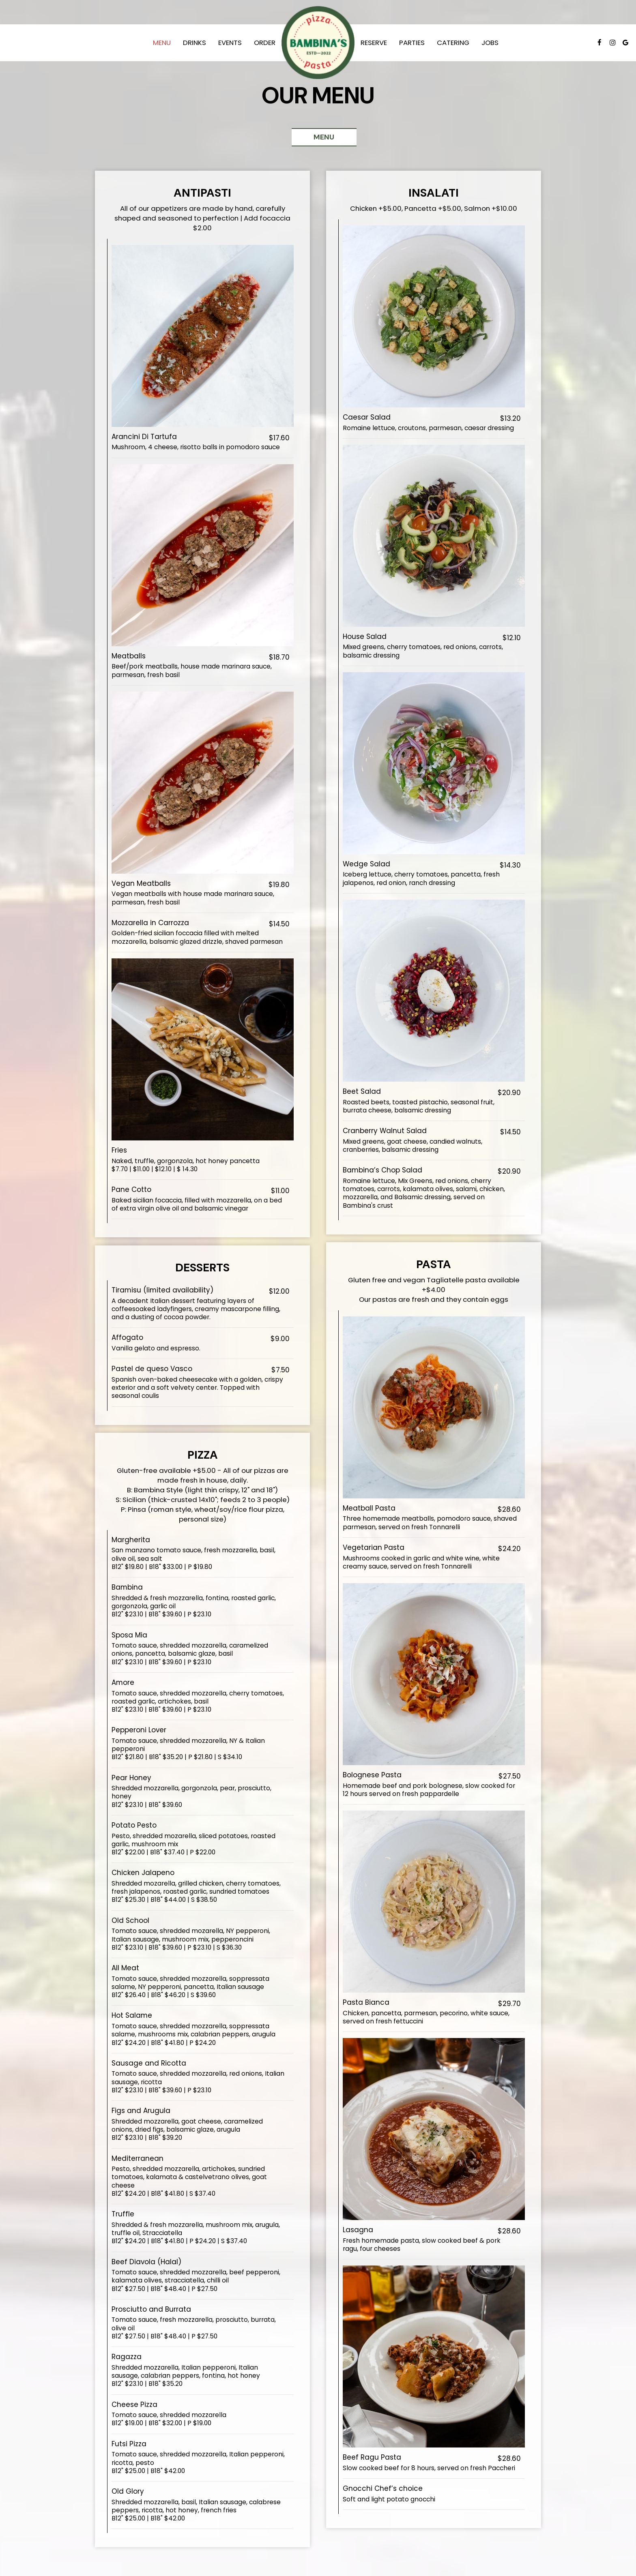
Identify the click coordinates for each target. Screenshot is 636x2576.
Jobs (489, 43)
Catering (453, 43)
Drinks (194, 43)
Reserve (374, 43)
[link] (318, 42)
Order (264, 43)
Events (230, 43)
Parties (412, 43)
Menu (162, 43)
